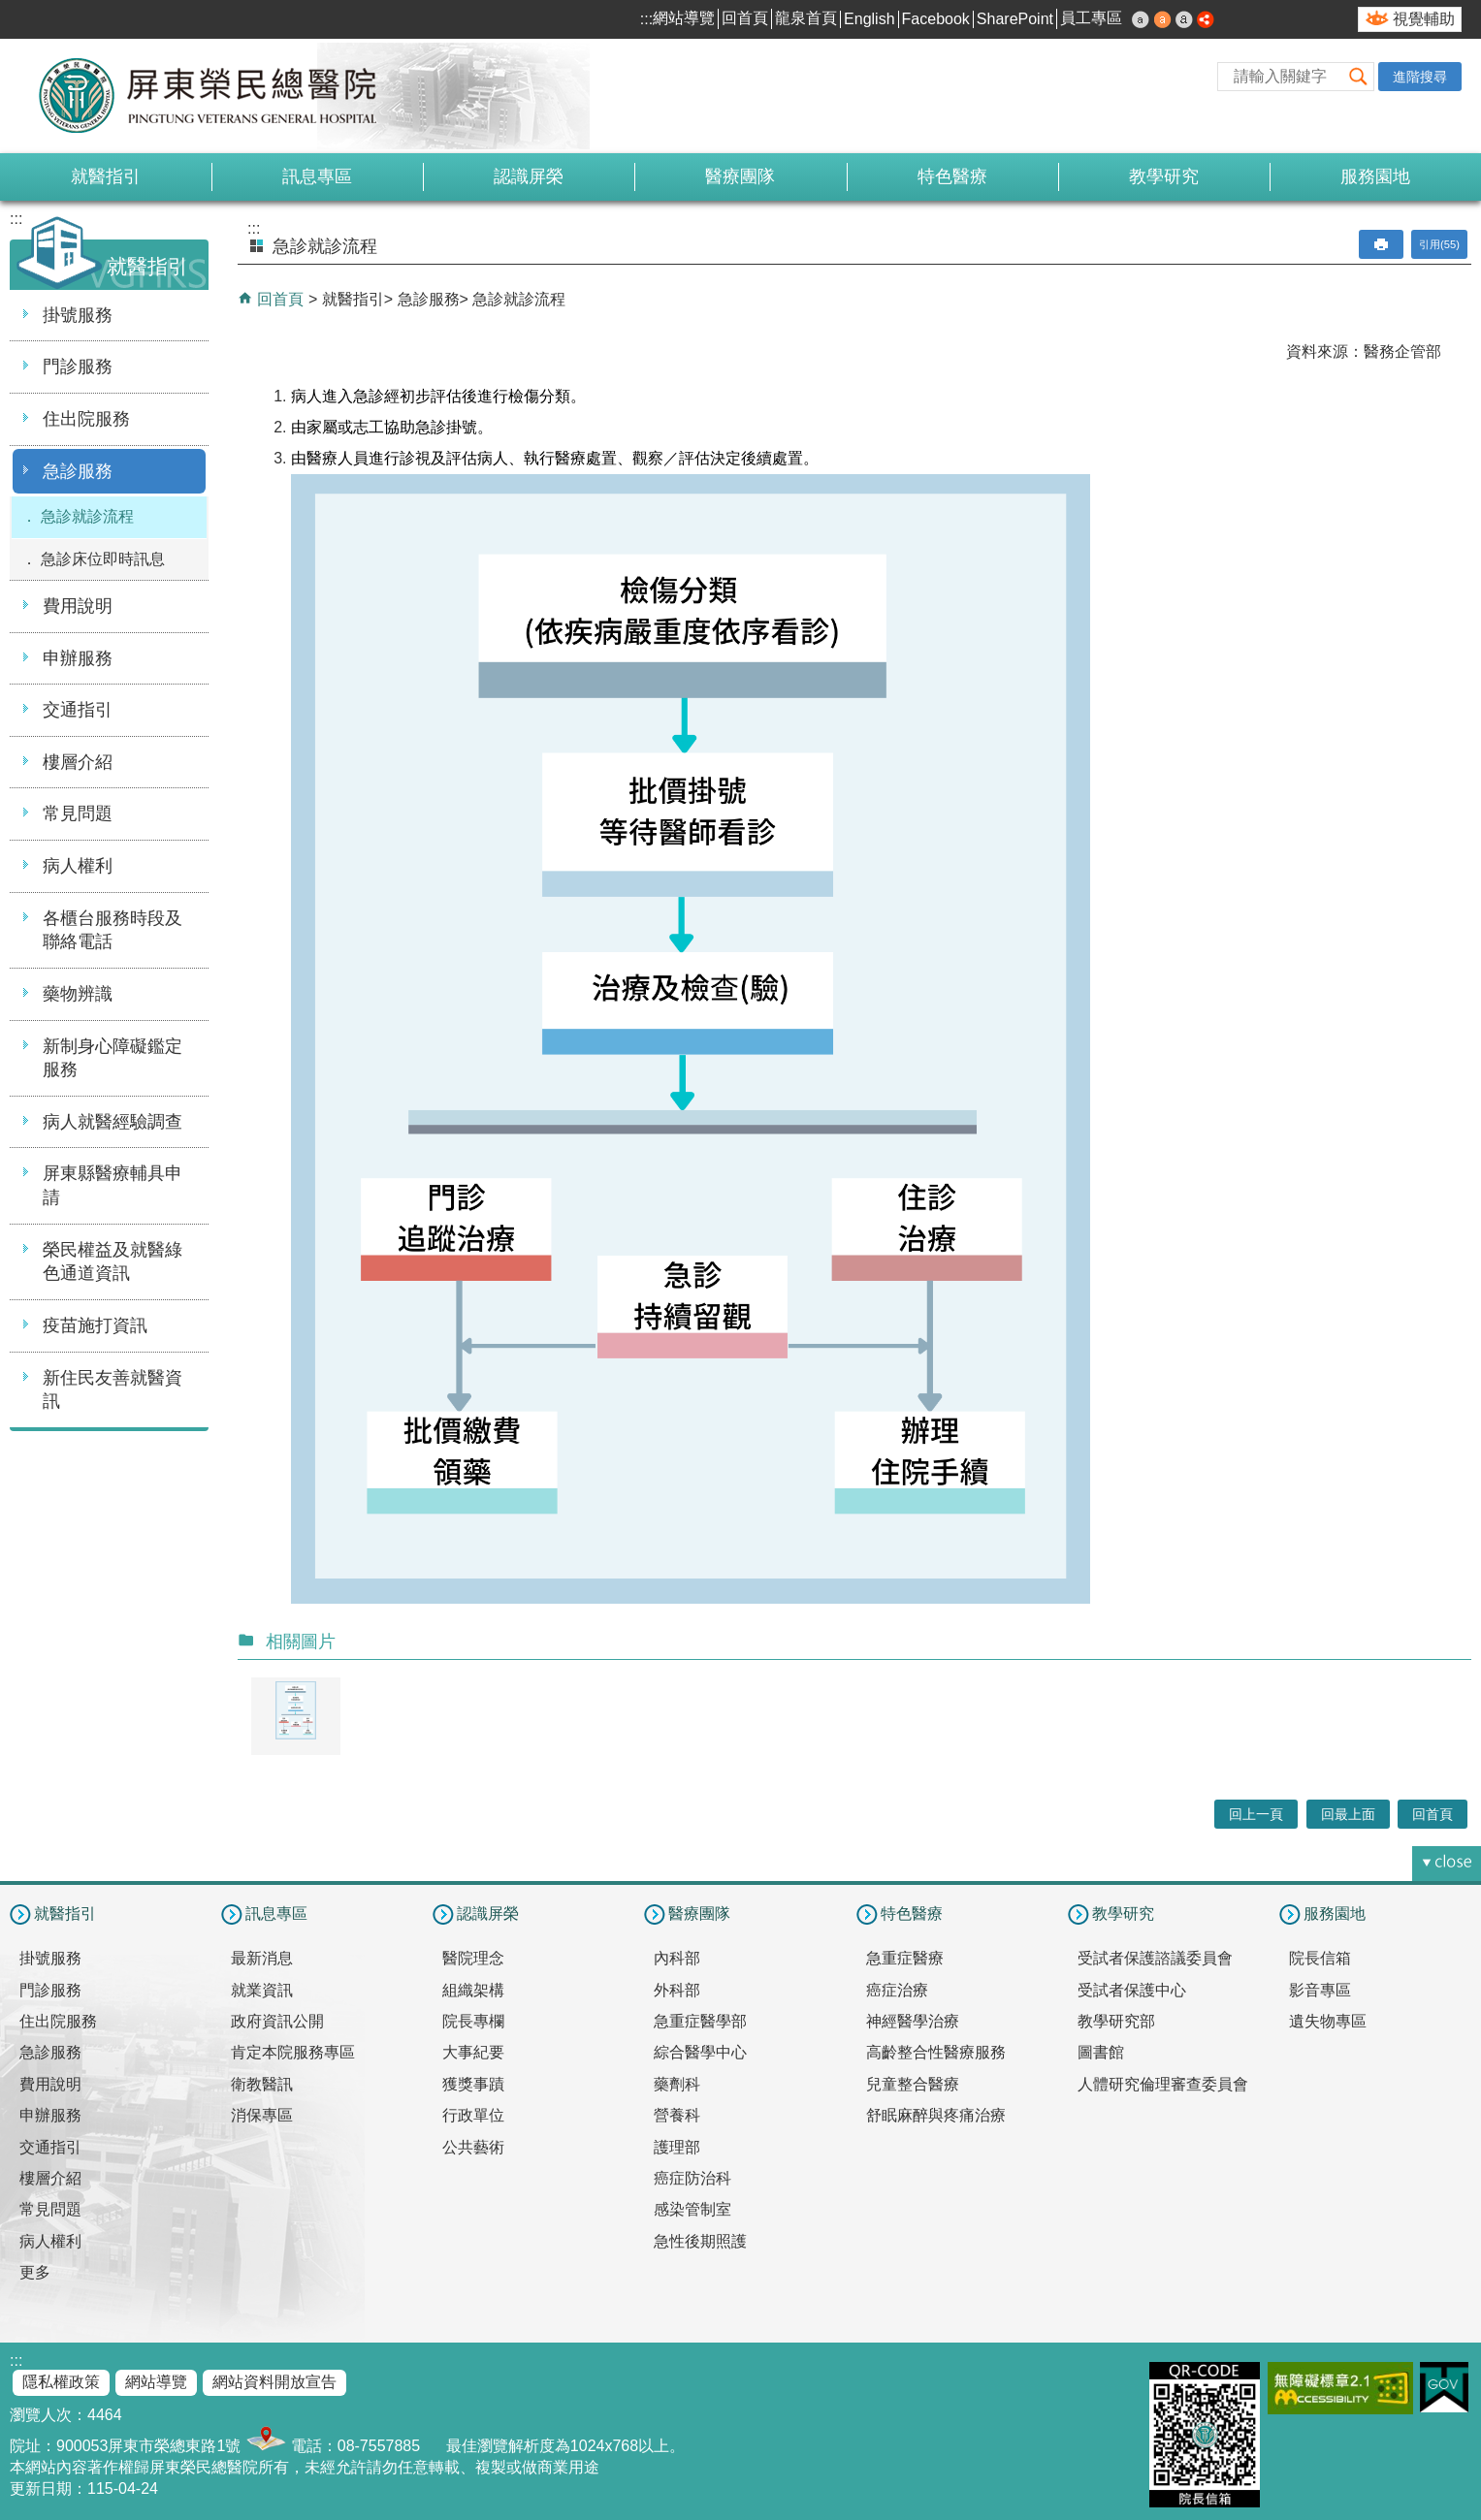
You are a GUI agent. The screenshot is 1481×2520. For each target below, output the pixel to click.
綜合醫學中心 (700, 2052)
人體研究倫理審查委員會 (1163, 2084)
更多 (34, 2272)
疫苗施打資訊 (95, 1325)
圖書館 (1101, 2052)
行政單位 (473, 2115)
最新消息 (262, 1958)
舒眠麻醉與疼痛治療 (936, 2115)
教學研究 (1164, 176)
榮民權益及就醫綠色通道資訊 (112, 1262)
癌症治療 (897, 1990)
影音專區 (1320, 1990)
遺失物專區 (1328, 2021)
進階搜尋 (1420, 76)
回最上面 (1348, 1814)
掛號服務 (78, 315)
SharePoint (1015, 19)
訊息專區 (317, 176)
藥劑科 (677, 2084)
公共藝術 (473, 2147)
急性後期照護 (700, 2241)
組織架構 (473, 1990)
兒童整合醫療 (912, 2084)
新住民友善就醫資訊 (112, 1390)
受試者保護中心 (1132, 1990)
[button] (1358, 76)
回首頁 (745, 18)
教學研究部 (1116, 2021)
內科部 (677, 1958)
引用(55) (1439, 244)
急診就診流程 (87, 516)
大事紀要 (473, 2052)
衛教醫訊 (262, 2084)
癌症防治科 (692, 2178)
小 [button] (1140, 19)
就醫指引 (106, 176)
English (869, 19)
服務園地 (1375, 176)
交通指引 (78, 709)
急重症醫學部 (700, 2021)
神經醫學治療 (912, 2021)
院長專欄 (473, 2021)
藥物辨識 (78, 994)
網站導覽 (684, 18)
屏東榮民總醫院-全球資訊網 (218, 96)
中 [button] (1163, 19)
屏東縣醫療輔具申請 (112, 1185)
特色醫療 (952, 176)
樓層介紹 (78, 762)
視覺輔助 (1424, 19)
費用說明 (78, 606)
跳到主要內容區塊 (10, 10)
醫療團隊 (740, 176)
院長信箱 (1320, 1958)
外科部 (677, 1990)
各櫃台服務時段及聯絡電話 (112, 930)
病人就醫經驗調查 (112, 1122)
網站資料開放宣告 (274, 2382)
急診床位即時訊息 (103, 559)
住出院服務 (86, 419)
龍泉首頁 (806, 18)
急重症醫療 (905, 1958)
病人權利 (78, 866)
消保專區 (262, 2115)
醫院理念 (473, 1958)
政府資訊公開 (277, 2021)
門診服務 (78, 366)
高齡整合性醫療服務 (936, 2052)
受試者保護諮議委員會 (1155, 1958)
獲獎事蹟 (473, 2084)
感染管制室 (692, 2209)
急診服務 (78, 471)
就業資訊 (262, 1990)
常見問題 (78, 813)
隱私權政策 (61, 2382)
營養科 (677, 2115)
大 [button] (1184, 19)
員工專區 (1091, 18)
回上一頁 (1256, 1814)
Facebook (936, 19)
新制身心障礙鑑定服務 (112, 1058)
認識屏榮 (528, 176)
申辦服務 (78, 658)
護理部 (677, 2147)
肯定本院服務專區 (293, 2052)
